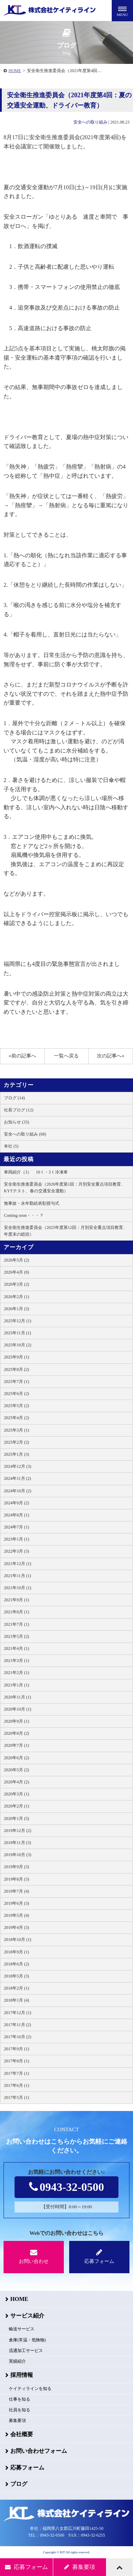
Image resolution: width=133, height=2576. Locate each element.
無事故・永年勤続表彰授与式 (31, 1203)
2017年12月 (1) (17, 2012)
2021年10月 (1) (17, 1587)
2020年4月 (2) (16, 1781)
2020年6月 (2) (16, 1757)
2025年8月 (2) (16, 1369)
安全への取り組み (90, 122)
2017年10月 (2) (17, 2036)
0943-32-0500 (66, 2187)
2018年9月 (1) (16, 1951)
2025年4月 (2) (16, 1417)
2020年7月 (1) (16, 1745)
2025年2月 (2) (16, 1442)
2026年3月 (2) (16, 1284)
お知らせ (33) (16, 1122)
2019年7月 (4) (16, 1891)
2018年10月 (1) (17, 1939)
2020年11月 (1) (17, 1697)
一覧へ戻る (66, 1056)
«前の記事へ (22, 1056)
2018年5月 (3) (16, 1976)
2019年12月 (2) (17, 1830)
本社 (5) (11, 1146)
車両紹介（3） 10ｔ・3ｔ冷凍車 (36, 1172)
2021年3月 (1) (16, 1660)
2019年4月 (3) (16, 1927)
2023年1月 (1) (16, 1539)
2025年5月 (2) (16, 1405)
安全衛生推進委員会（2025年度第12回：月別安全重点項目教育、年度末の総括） (65, 1231)
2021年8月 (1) (16, 1611)
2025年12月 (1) (17, 1320)
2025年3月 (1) (16, 1430)
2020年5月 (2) (16, 1769)
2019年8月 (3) (16, 1879)
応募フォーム (99, 2256)
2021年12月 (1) (17, 1563)
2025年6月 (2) (16, 1393)
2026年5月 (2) (16, 1260)
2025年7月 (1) (16, 1381)
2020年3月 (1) (16, 1794)
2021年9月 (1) (16, 1599)
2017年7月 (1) (16, 2073)
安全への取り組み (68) (25, 1134)
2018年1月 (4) (16, 2000)
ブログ (18, 2484)
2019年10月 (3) (17, 1854)
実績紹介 (17, 2361)
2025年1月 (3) (16, 1454)
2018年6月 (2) (16, 1964)
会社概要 (21, 2434)
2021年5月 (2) (16, 1636)
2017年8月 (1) (16, 2060)
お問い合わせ (33, 2256)
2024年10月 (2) (17, 1490)
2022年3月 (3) (16, 1551)
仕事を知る (19, 2399)
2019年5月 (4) (16, 1915)
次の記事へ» (110, 1056)
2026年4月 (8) (16, 1272)
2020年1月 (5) (16, 1818)
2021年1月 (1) (16, 1685)
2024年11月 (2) (17, 1478)
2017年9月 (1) (16, 2048)
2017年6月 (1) (16, 2085)
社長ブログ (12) (18, 1109)
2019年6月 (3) (16, 1903)
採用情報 (21, 2375)
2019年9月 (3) (16, 1866)
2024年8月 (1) (16, 1515)
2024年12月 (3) (17, 1466)
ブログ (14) (14, 1097)
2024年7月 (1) (16, 1527)
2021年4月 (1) (16, 1648)
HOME (15, 70)
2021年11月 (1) (17, 1575)
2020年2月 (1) (16, 1806)
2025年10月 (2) (17, 1344)
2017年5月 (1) (16, 2097)
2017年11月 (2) (17, 2024)
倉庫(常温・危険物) (27, 2339)
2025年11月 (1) (17, 1332)
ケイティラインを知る (30, 2388)
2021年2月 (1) (16, 1672)
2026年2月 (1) (16, 1296)
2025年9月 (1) (16, 1357)
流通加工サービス (26, 2350)
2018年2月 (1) (16, 1988)
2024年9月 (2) (16, 1502)
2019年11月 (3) (17, 1842)
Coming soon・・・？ (24, 1215)
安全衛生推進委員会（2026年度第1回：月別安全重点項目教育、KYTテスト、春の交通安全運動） (64, 1187)
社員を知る (19, 2409)
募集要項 (17, 2420)
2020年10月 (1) (17, 1709)
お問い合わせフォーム (38, 2451)
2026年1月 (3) (16, 1308)
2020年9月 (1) (16, 1721)
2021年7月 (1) (16, 1624)
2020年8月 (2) (16, 1733)
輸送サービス (21, 2328)
